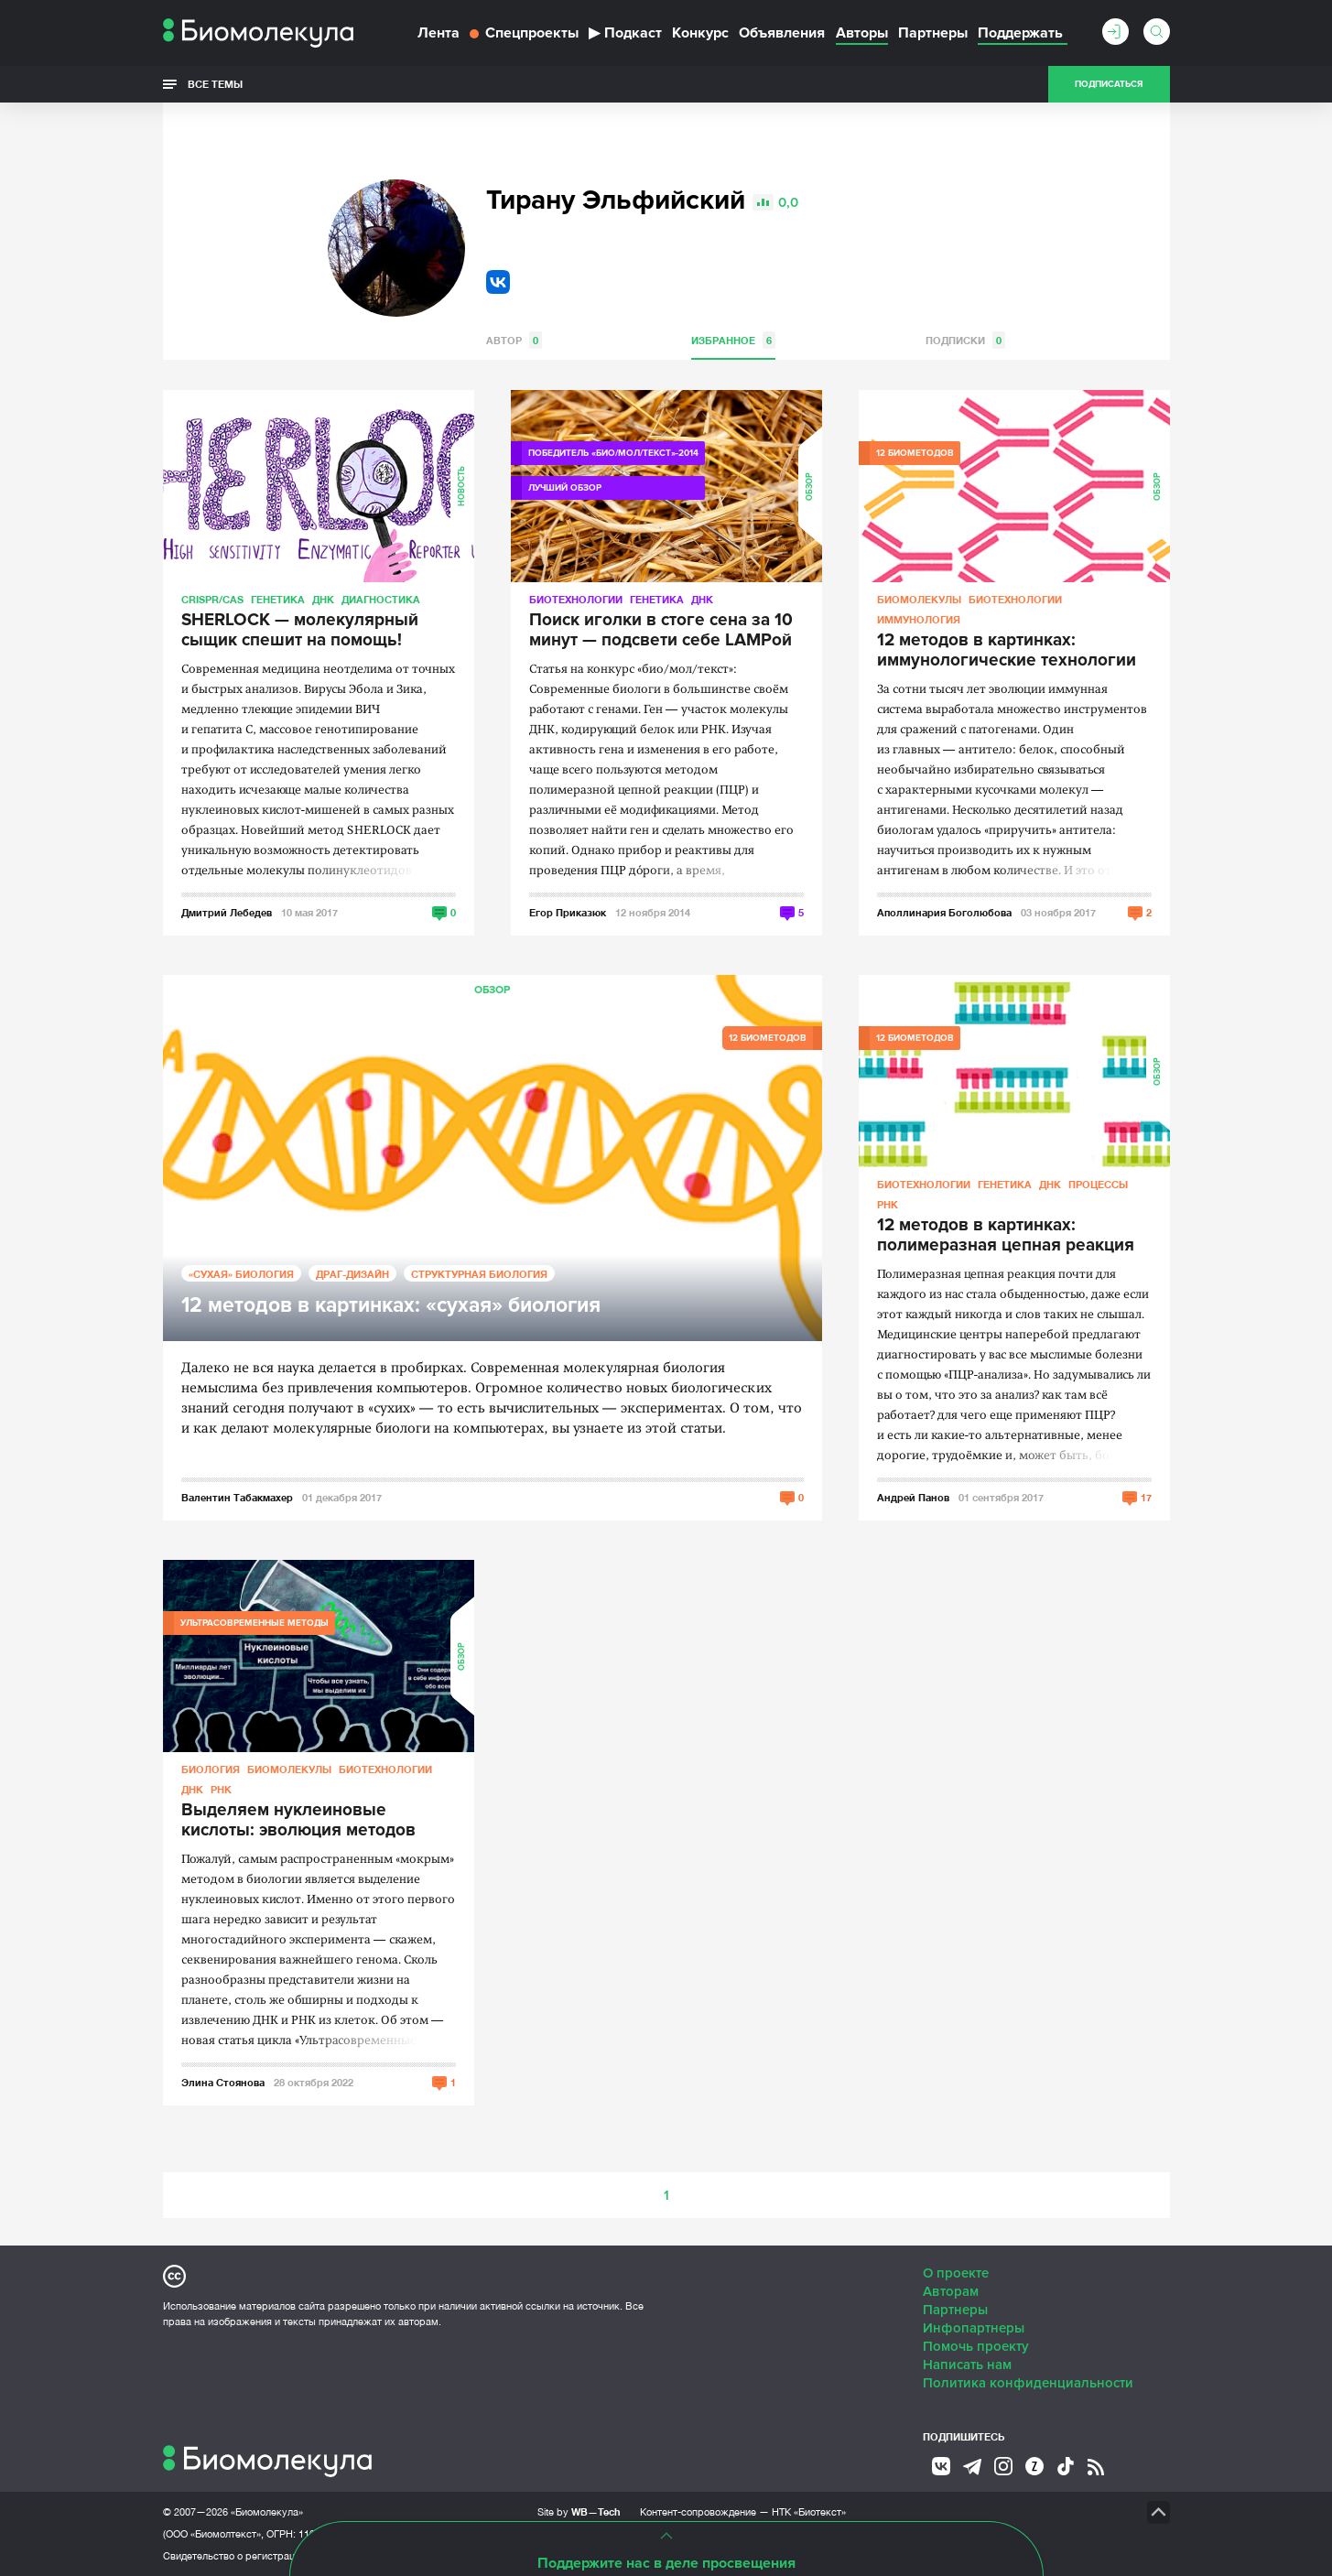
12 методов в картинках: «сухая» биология (391, 1305)
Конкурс (700, 33)
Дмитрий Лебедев (226, 912)
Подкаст (625, 33)
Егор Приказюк (567, 912)
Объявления (782, 33)
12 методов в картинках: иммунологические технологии (1006, 651)
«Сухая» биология (241, 1274)
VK (498, 282)
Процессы (1098, 1184)
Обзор (810, 486)
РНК (887, 1204)
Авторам (951, 2291)
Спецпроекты (524, 33)
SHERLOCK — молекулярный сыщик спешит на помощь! (299, 631)
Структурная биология (479, 1274)
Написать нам (967, 2364)
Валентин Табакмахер (237, 1497)
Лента (438, 33)
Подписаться (1108, 84)
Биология (210, 1769)
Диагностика (380, 599)
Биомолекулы (919, 599)
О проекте (956, 2273)
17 (1146, 1497)
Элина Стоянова (223, 2082)
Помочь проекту (976, 2346)
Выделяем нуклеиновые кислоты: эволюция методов (298, 1821)
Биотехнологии (576, 599)
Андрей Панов (913, 1497)
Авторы (862, 33)
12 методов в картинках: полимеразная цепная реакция (1005, 1236)
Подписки (965, 340)
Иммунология (918, 619)
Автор (514, 340)
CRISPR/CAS (212, 599)
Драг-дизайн (352, 1274)
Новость (462, 486)
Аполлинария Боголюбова (944, 912)
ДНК (323, 599)
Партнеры (933, 33)
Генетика (278, 599)
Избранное (733, 340)
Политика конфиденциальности (1028, 2383)
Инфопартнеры (973, 2328)
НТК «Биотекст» (809, 2511)
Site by (579, 2511)
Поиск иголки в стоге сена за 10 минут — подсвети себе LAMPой (661, 631)
